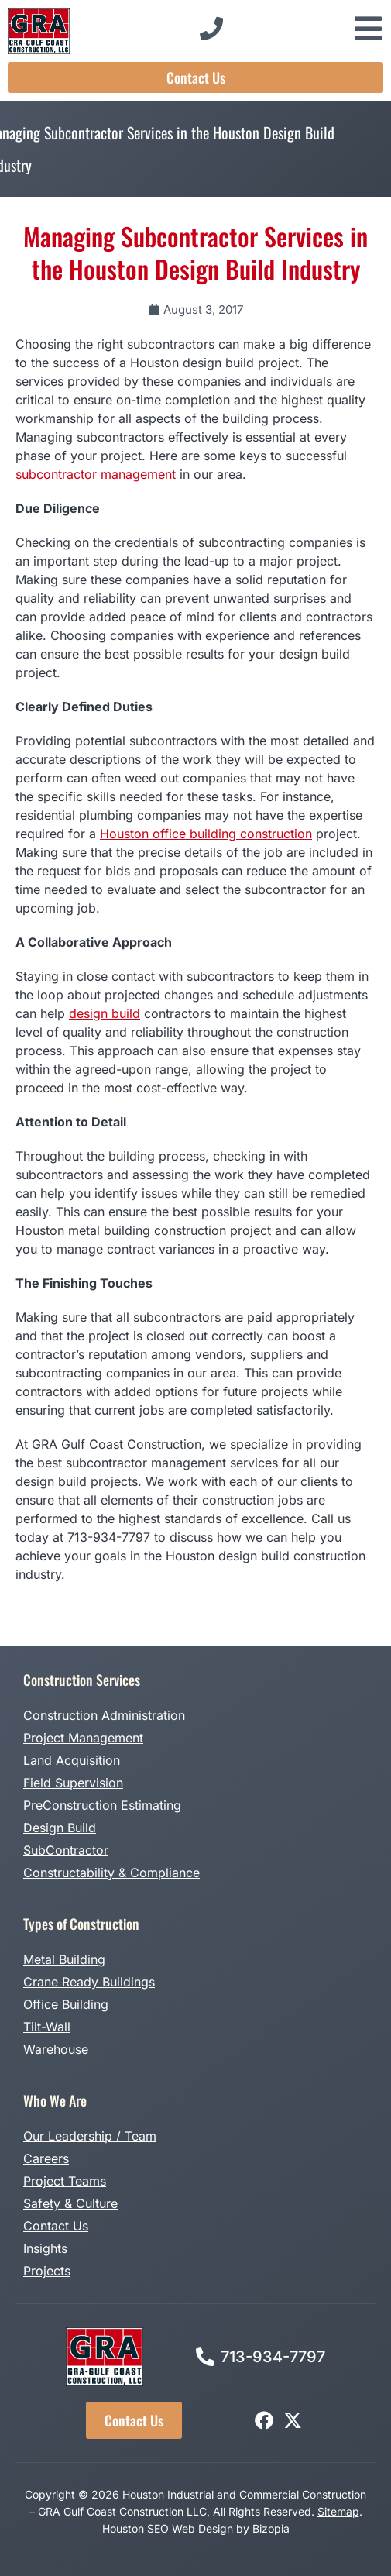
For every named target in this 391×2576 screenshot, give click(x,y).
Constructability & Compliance (111, 1872)
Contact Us (55, 2226)
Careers (46, 2158)
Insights (47, 2248)
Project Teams (64, 2181)
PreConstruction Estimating (102, 1805)
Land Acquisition (71, 1760)
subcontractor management (95, 474)
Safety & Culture (70, 2203)
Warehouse (55, 2049)
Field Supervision (73, 1782)
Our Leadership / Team (89, 2136)
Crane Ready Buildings (89, 1982)
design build (104, 1013)
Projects (46, 2271)
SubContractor (65, 1850)
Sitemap (338, 2511)
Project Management (83, 1737)
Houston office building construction (206, 833)
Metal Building (64, 1959)
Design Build (59, 1827)
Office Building (65, 2004)
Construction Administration (104, 1715)
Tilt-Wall (46, 2026)
